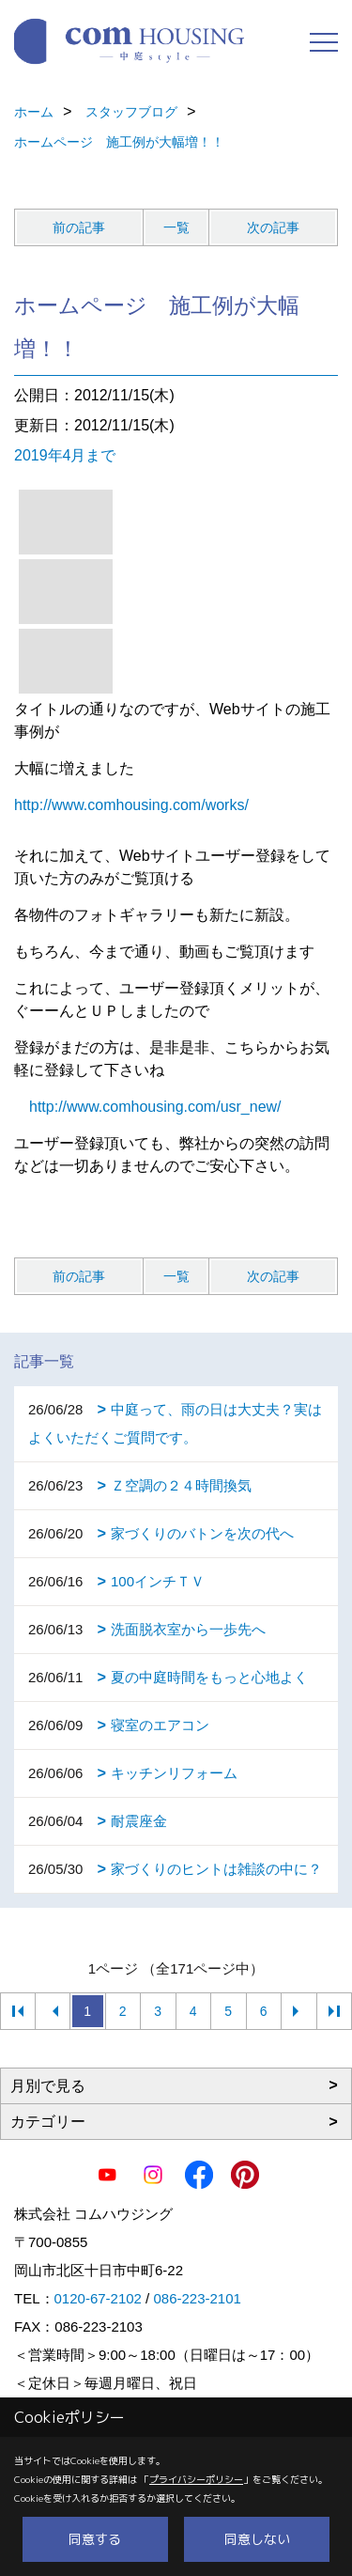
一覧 (176, 227)
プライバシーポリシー (196, 2479)
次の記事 (273, 227)
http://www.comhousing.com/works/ (131, 805)
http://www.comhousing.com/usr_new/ (155, 1107)
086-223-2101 (196, 2298)
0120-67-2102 (98, 2298)
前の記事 (79, 227)
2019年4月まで (65, 455)
